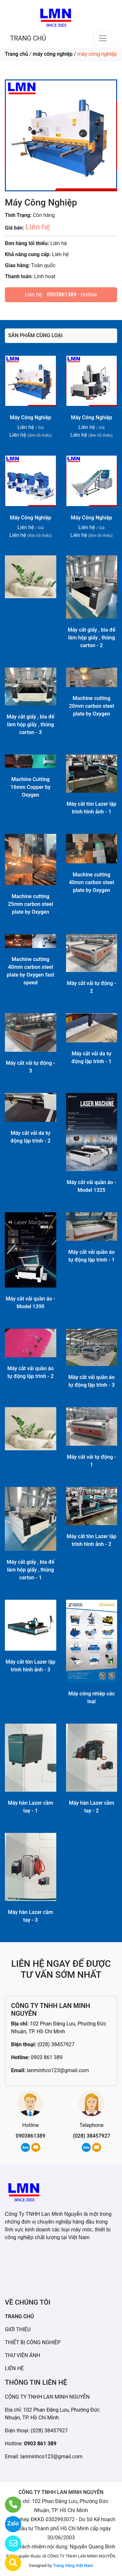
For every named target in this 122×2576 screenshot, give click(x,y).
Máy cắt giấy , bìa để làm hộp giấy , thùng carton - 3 (31, 724)
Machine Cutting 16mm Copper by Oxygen (30, 787)
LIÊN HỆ (14, 2368)
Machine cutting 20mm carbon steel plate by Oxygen (91, 706)
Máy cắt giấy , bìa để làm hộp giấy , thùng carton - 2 (91, 637)
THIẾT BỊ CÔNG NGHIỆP (33, 2342)
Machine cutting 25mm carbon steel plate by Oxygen (30, 904)
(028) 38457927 (56, 2044)
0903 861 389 (46, 2057)
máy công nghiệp (53, 54)
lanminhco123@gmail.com (58, 2070)
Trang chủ (16, 54)
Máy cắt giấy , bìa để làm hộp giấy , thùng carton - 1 (31, 1570)
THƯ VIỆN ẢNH (22, 2355)
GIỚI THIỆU (18, 2329)
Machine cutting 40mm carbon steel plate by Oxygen (91, 882)
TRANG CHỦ (28, 38)
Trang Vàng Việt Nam (73, 2565)
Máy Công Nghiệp (30, 417)
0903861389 (61, 294)
